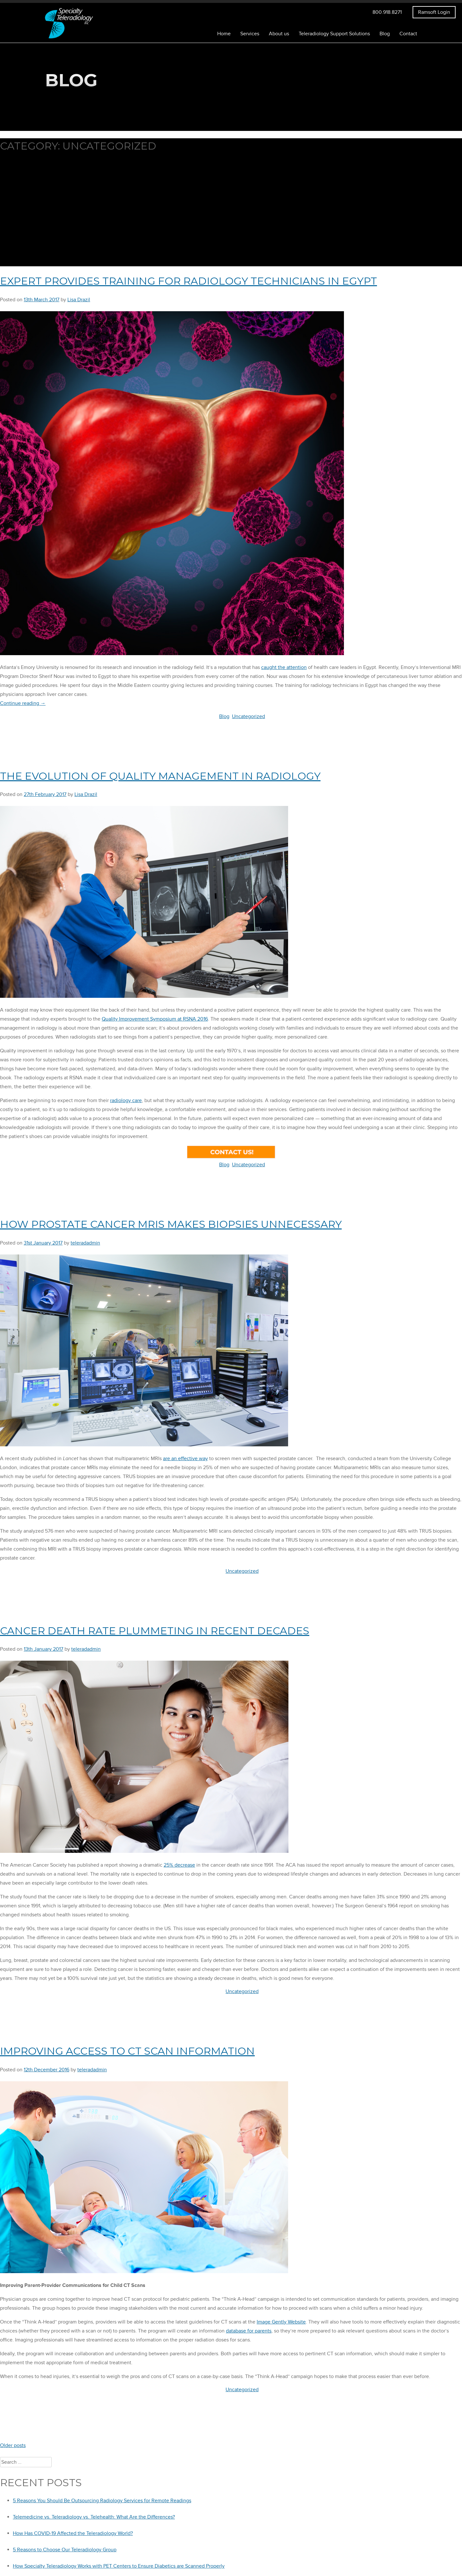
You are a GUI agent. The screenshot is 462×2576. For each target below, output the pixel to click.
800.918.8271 (387, 9)
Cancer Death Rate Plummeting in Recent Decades (154, 1628)
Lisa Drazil (78, 296)
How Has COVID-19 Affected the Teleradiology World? (73, 2530)
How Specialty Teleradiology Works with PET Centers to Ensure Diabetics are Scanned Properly (119, 2563)
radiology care (126, 1097)
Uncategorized (248, 713)
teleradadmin (85, 1240)
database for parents (248, 2328)
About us (279, 31)
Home (224, 31)
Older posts (13, 2442)
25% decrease (179, 1862)
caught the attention (284, 664)
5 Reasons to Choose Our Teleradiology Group (64, 2547)
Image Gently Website (281, 2319)
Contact (408, 31)
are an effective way (185, 1455)
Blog (385, 31)
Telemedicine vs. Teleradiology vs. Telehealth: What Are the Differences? (94, 2514)
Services (249, 31)
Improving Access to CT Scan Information (127, 2048)
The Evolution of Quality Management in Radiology (160, 772)
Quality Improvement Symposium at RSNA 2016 (155, 1016)
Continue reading (23, 700)
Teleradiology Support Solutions (334, 31)
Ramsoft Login (434, 9)
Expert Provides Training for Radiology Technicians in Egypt (188, 278)
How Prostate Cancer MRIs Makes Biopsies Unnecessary (171, 1221)
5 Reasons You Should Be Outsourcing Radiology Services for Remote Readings (102, 2498)
